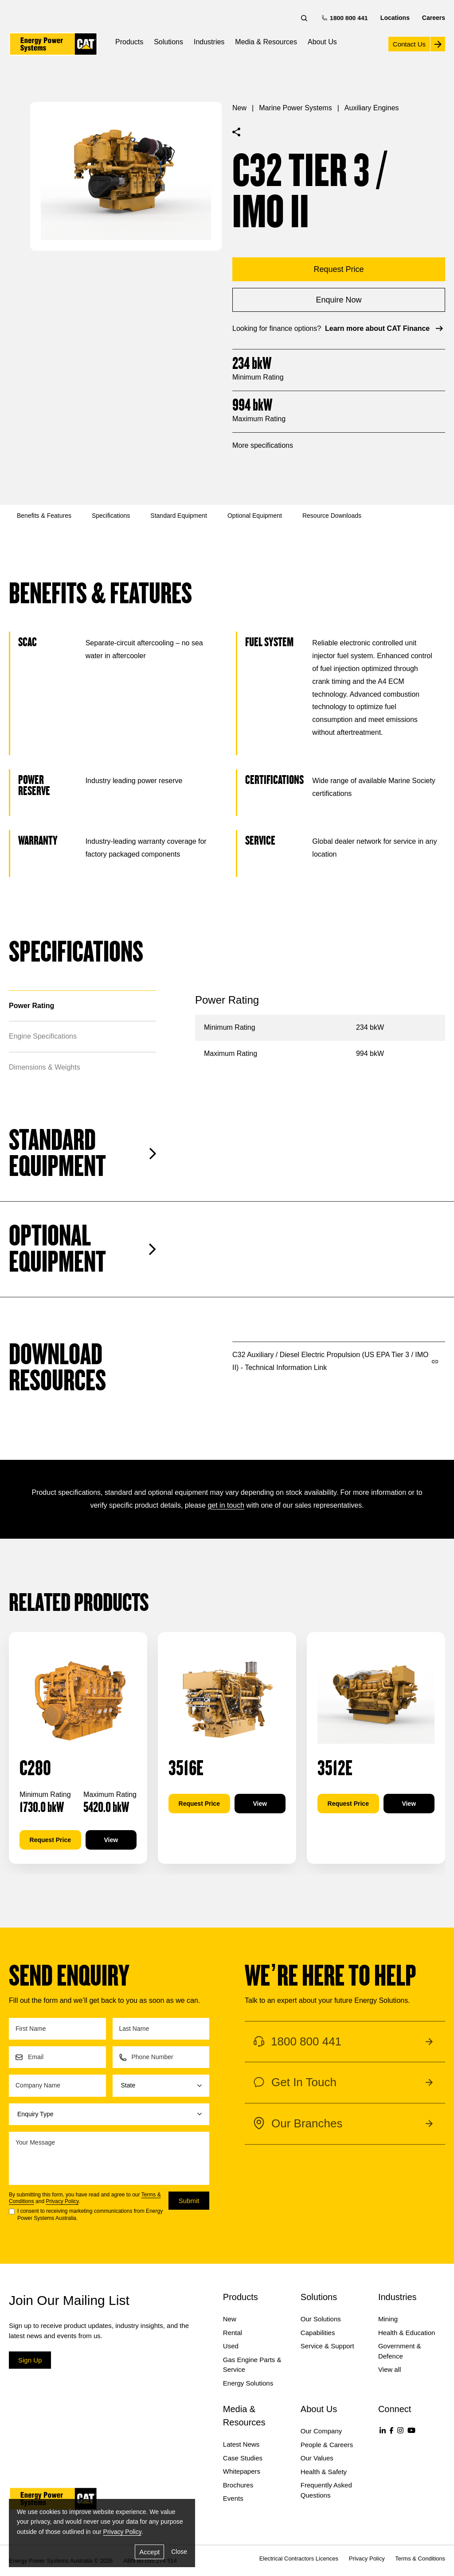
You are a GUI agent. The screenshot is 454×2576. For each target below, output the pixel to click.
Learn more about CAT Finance (385, 328)
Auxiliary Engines (371, 108)
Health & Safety (324, 2471)
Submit (189, 2200)
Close (179, 2551)
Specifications (111, 515)
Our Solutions (321, 2319)
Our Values (317, 2458)
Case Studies (242, 2458)
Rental (232, 2332)
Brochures (238, 2485)
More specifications (262, 445)
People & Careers (327, 2444)
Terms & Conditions (420, 2558)
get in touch (225, 1505)
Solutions (168, 42)
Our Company (321, 2431)
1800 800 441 (345, 17)
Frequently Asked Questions (326, 2490)
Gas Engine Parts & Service (252, 2365)
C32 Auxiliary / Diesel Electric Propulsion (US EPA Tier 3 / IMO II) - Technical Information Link (335, 1361)
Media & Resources (266, 42)
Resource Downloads (331, 515)
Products (129, 42)
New (239, 108)
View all (389, 2369)
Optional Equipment (254, 515)
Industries (209, 42)
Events (233, 2498)
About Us (322, 42)
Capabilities (318, 2332)
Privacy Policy (62, 2201)
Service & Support (327, 2346)
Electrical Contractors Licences (298, 2558)
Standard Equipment (178, 515)
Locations (395, 17)
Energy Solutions (248, 2383)
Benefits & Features (44, 515)
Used (231, 2346)
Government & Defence (399, 2351)
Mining (388, 2319)
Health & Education (406, 2332)
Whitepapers (241, 2471)
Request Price (50, 1839)
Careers (433, 17)
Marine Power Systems (295, 108)
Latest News (241, 2444)
